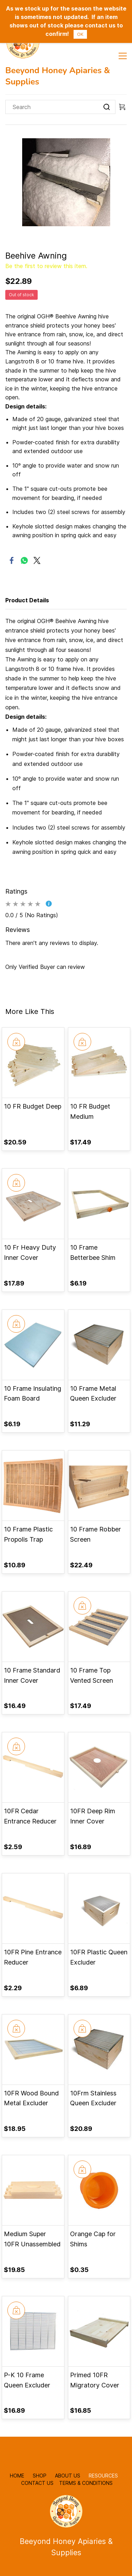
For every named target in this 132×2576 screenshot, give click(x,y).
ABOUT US (67, 2476)
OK (80, 34)
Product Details (27, 600)
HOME (18, 2476)
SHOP (39, 2476)
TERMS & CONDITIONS (86, 2483)
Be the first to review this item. (46, 265)
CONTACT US (37, 2483)
